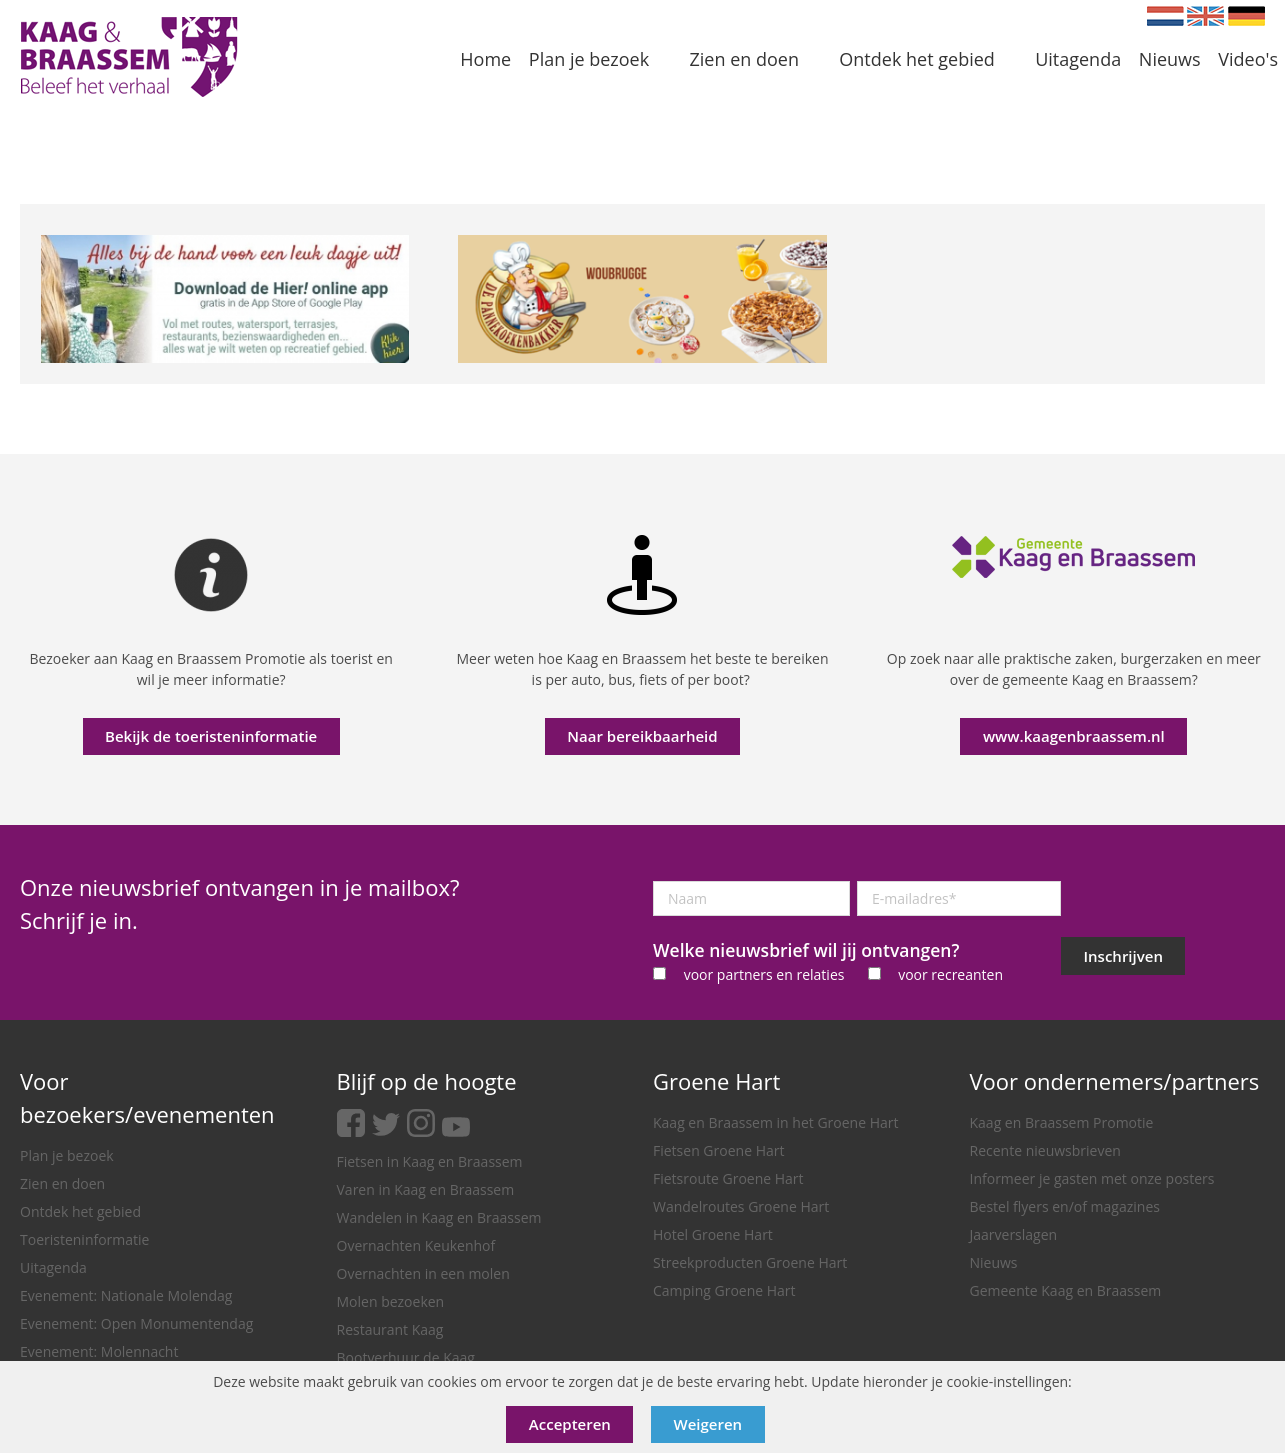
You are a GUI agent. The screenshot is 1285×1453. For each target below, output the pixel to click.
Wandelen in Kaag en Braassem (439, 1217)
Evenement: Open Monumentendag (136, 1323)
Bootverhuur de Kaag (406, 1357)
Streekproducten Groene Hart (750, 1262)
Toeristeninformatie (84, 1239)
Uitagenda (53, 1267)
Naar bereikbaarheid (642, 736)
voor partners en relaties (764, 974)
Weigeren (708, 1424)
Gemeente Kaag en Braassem (1066, 1290)
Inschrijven (1123, 956)
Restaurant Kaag (390, 1329)
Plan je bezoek (67, 1155)
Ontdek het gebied (80, 1211)
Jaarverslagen (1014, 1234)
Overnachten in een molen (423, 1273)
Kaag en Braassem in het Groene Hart (776, 1122)
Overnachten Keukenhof (416, 1245)
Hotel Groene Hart (713, 1234)
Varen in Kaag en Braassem (426, 1189)
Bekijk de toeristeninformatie (211, 736)
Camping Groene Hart (724, 1290)
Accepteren (570, 1424)
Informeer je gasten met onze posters (1092, 1178)
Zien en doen (62, 1183)
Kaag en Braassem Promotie (1062, 1122)
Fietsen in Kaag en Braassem (430, 1161)
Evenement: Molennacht (99, 1351)
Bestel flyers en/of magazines (1065, 1206)
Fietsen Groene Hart (718, 1150)
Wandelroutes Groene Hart (741, 1206)
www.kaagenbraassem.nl (1074, 736)
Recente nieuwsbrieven (1045, 1150)
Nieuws (994, 1262)
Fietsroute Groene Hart (728, 1178)
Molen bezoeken (391, 1301)
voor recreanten (950, 974)
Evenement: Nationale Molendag (126, 1295)
